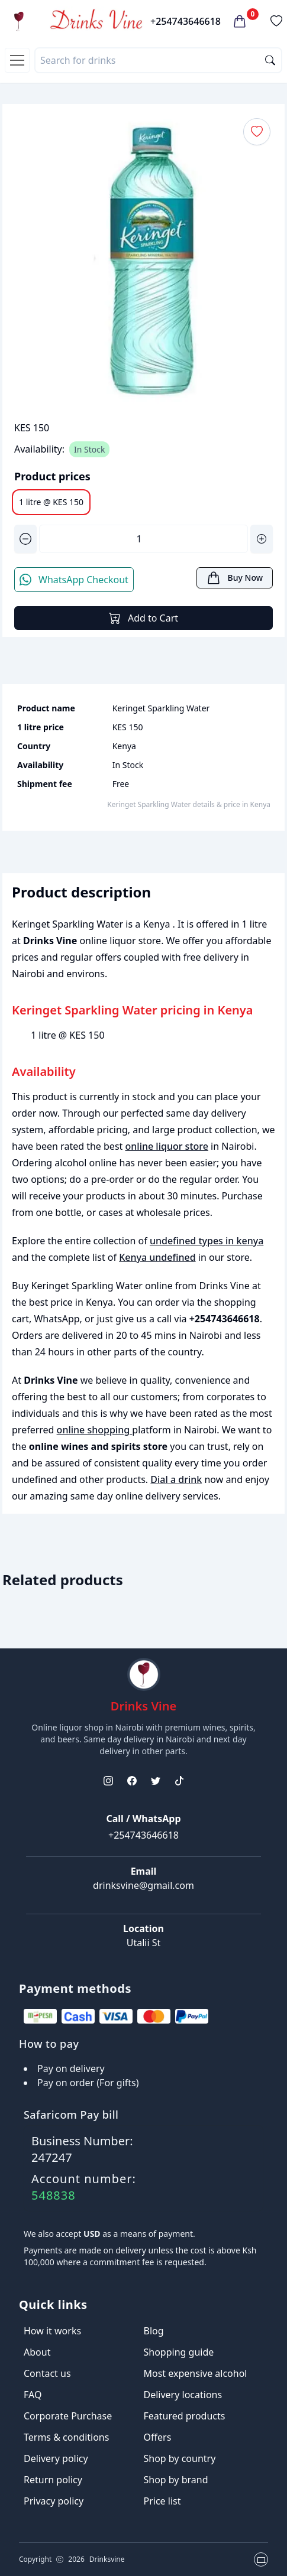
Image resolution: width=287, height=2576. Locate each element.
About (37, 2352)
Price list (162, 2500)
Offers (158, 2437)
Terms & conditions (66, 2437)
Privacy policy (53, 2500)
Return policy (53, 2479)
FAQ (32, 2394)
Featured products (184, 2415)
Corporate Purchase (68, 2415)
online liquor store (166, 1146)
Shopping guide (179, 2352)
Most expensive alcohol (195, 2373)
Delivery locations (183, 2394)
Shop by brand (176, 2479)
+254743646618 (185, 21)
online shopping (95, 1429)
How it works (52, 2330)
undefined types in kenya (206, 1240)
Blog (154, 2330)
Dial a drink (176, 1479)
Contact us (47, 2373)
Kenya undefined (157, 1257)
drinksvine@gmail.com (143, 1885)
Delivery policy (56, 2458)
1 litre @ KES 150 (51, 502)
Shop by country (180, 2458)
